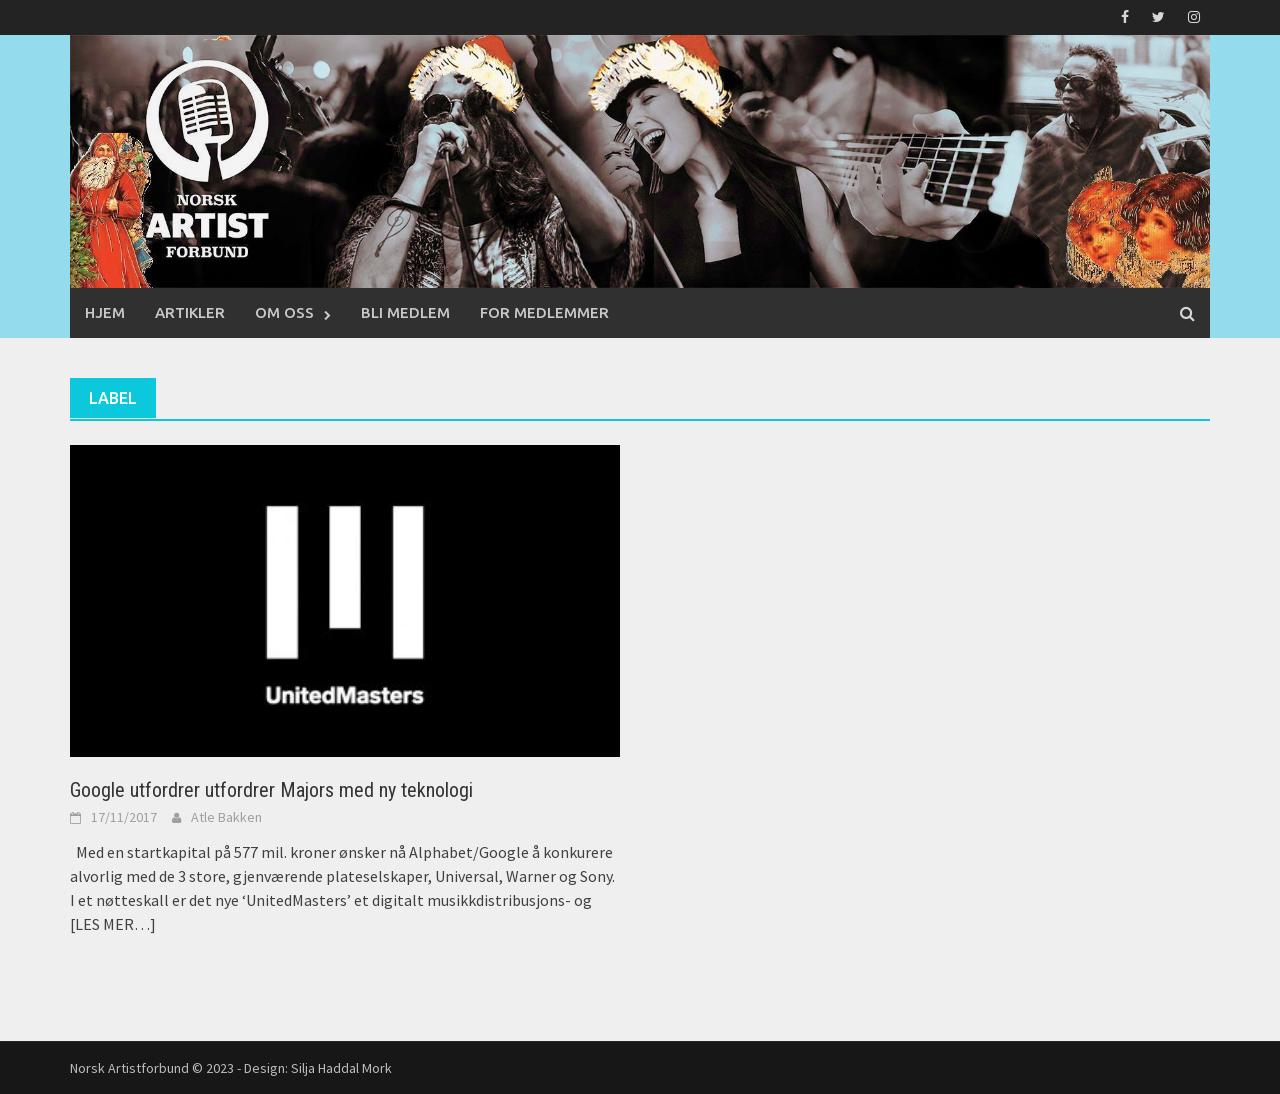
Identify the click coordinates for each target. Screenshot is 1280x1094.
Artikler (190, 312)
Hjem (105, 312)
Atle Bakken (226, 817)
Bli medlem (405, 312)
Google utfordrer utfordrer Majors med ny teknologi (271, 790)
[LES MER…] (113, 924)
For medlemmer (544, 312)
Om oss (284, 312)
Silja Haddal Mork (341, 1068)
